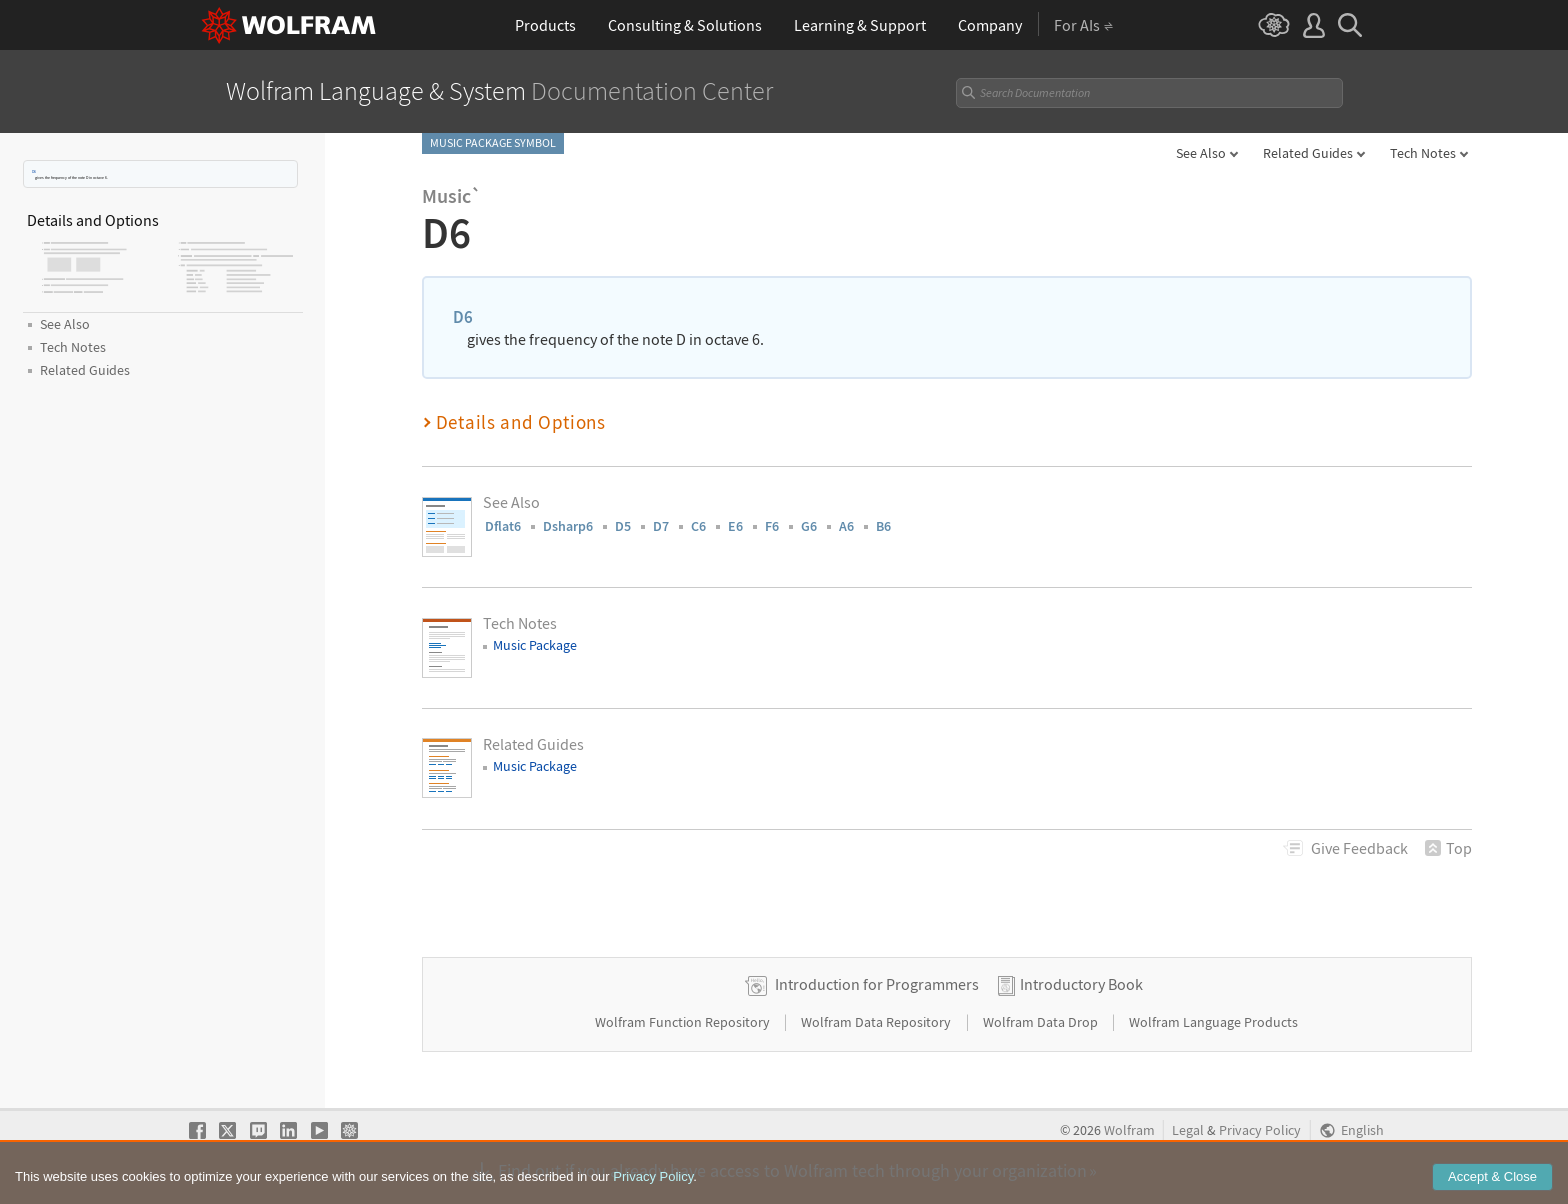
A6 (846, 526)
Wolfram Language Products (1213, 1022)
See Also (1201, 153)
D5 (623, 526)
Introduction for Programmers (877, 984)
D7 (661, 526)
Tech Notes (1423, 153)
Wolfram (1129, 1130)
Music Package (535, 645)
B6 (883, 526)
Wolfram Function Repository (684, 1022)
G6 (809, 526)
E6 (735, 526)
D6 (34, 171)
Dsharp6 (568, 526)
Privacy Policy (1260, 1130)
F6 (772, 526)
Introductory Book (1081, 984)
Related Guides (1308, 153)
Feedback (1359, 848)
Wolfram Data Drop (1042, 1022)
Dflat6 (503, 526)
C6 (698, 526)
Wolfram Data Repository (877, 1022)
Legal (1188, 1130)
